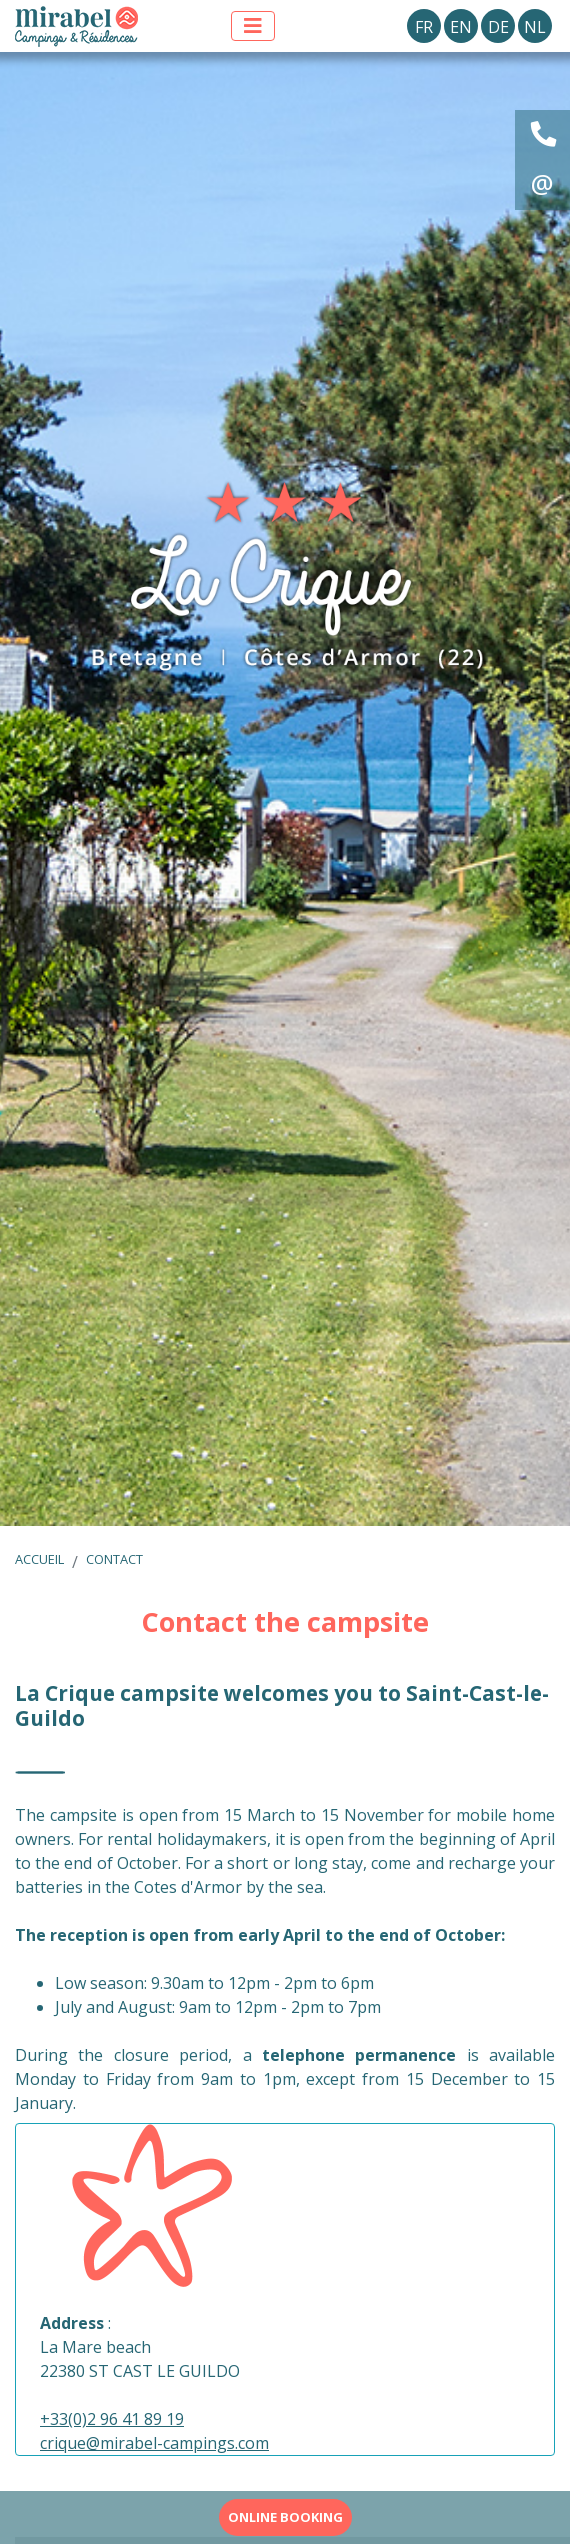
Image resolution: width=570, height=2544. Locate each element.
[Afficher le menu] (253, 26)
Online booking (285, 2517)
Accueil (39, 1559)
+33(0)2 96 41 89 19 (112, 2419)
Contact (114, 1559)
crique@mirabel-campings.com (154, 2443)
